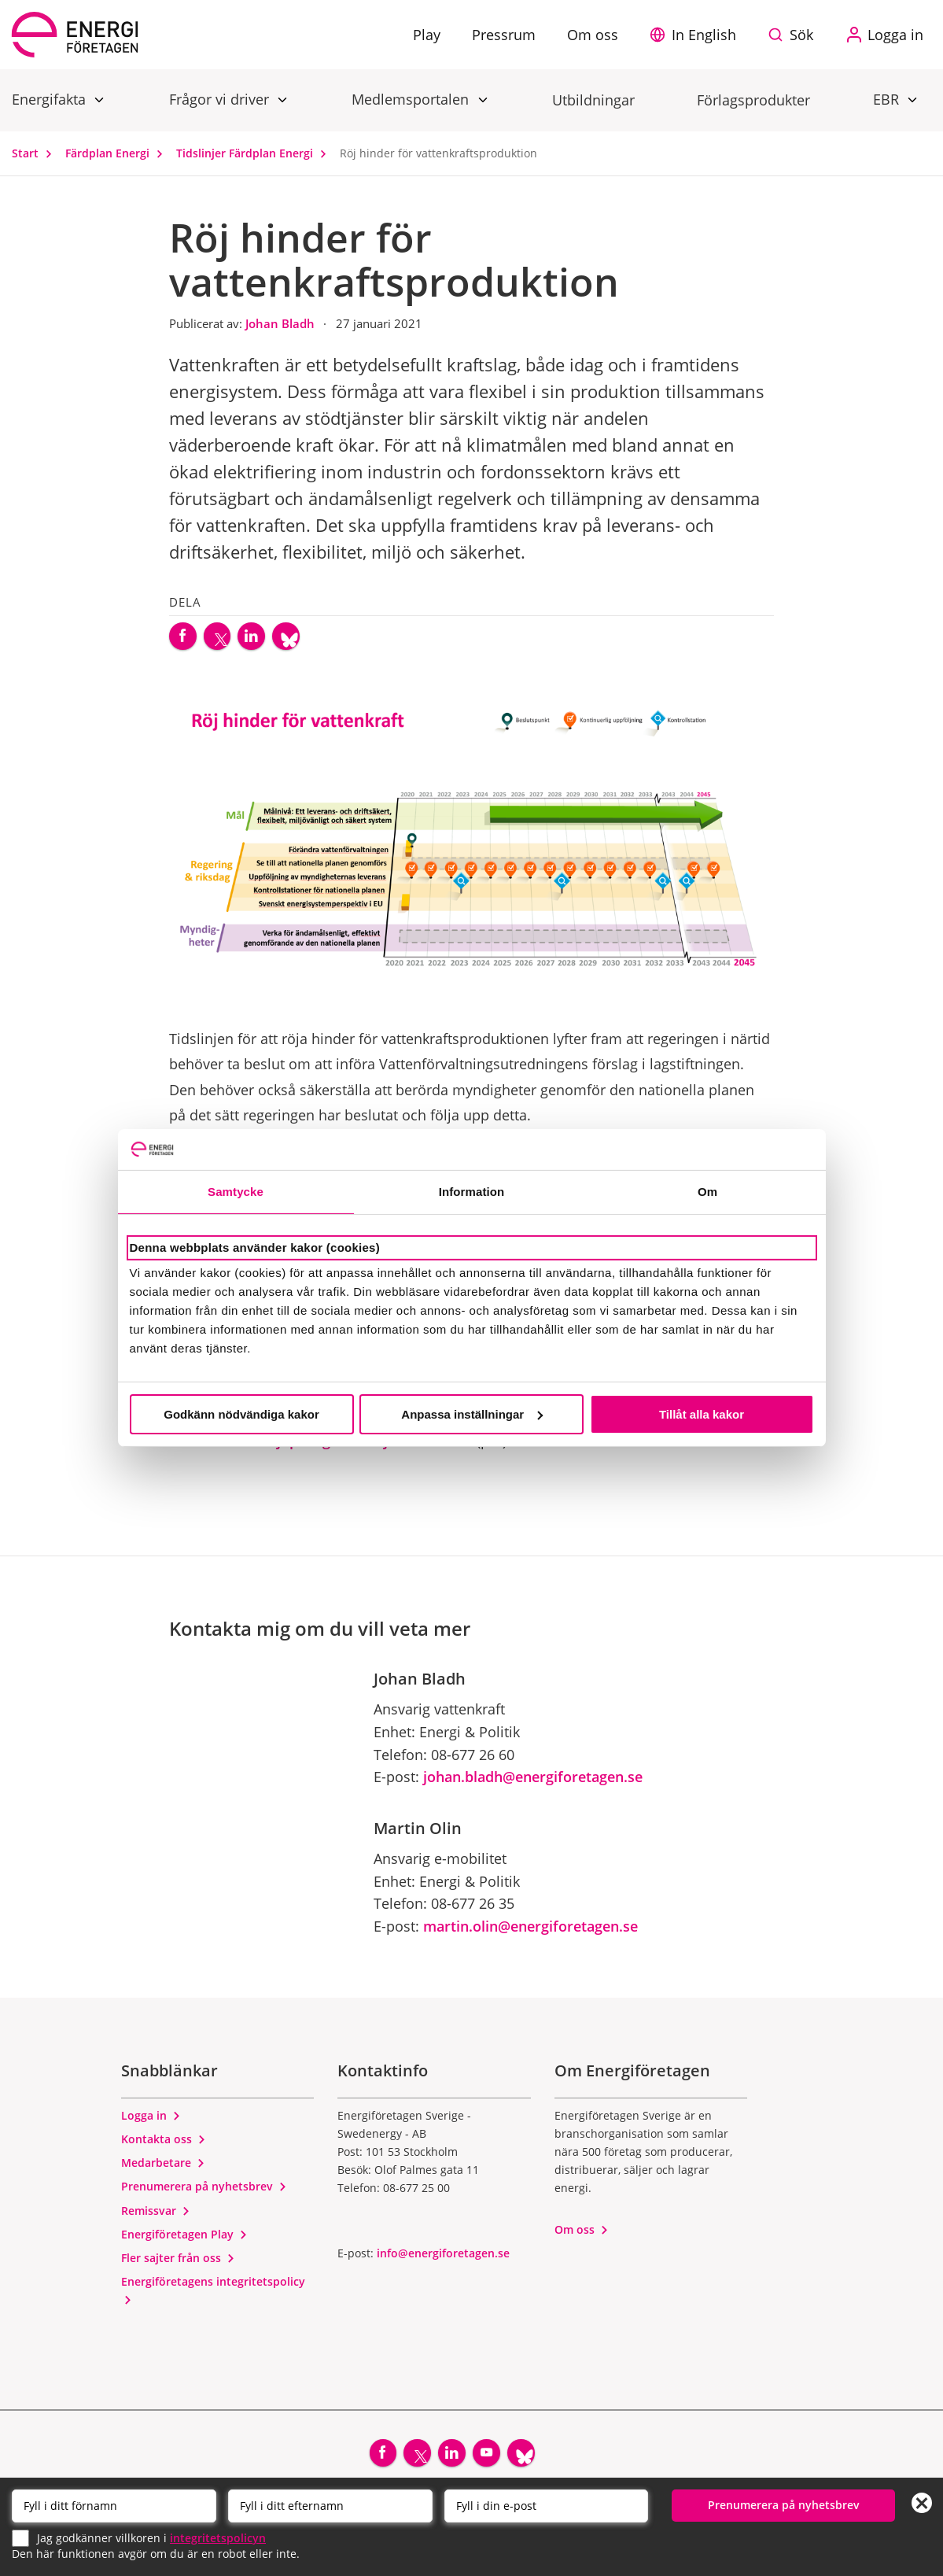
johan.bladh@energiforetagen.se (533, 1784)
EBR (888, 99)
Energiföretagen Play (184, 2241)
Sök (801, 34)
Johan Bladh (281, 323)
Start (35, 153)
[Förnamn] (114, 2504)
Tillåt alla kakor (701, 1414)
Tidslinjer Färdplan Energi (254, 153)
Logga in (151, 2122)
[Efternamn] (330, 2504)
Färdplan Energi (117, 153)
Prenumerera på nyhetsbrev (204, 2194)
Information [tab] (472, 1191)
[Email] (546, 2504)
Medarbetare (163, 2169)
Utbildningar (593, 99)
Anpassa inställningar (472, 1414)
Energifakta (51, 99)
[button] (697, 34)
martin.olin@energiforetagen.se (530, 1933)
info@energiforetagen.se (443, 2260)
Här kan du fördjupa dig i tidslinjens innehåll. (321, 1447)
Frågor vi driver (221, 99)
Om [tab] (707, 1191)
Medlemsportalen (412, 99)
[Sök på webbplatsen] (794, 34)
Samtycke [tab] (235, 1191)
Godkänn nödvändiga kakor (241, 1414)
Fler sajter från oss (178, 2264)
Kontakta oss (163, 2146)
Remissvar (155, 2217)
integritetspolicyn (218, 2536)
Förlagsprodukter (753, 99)
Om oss (581, 2236)
